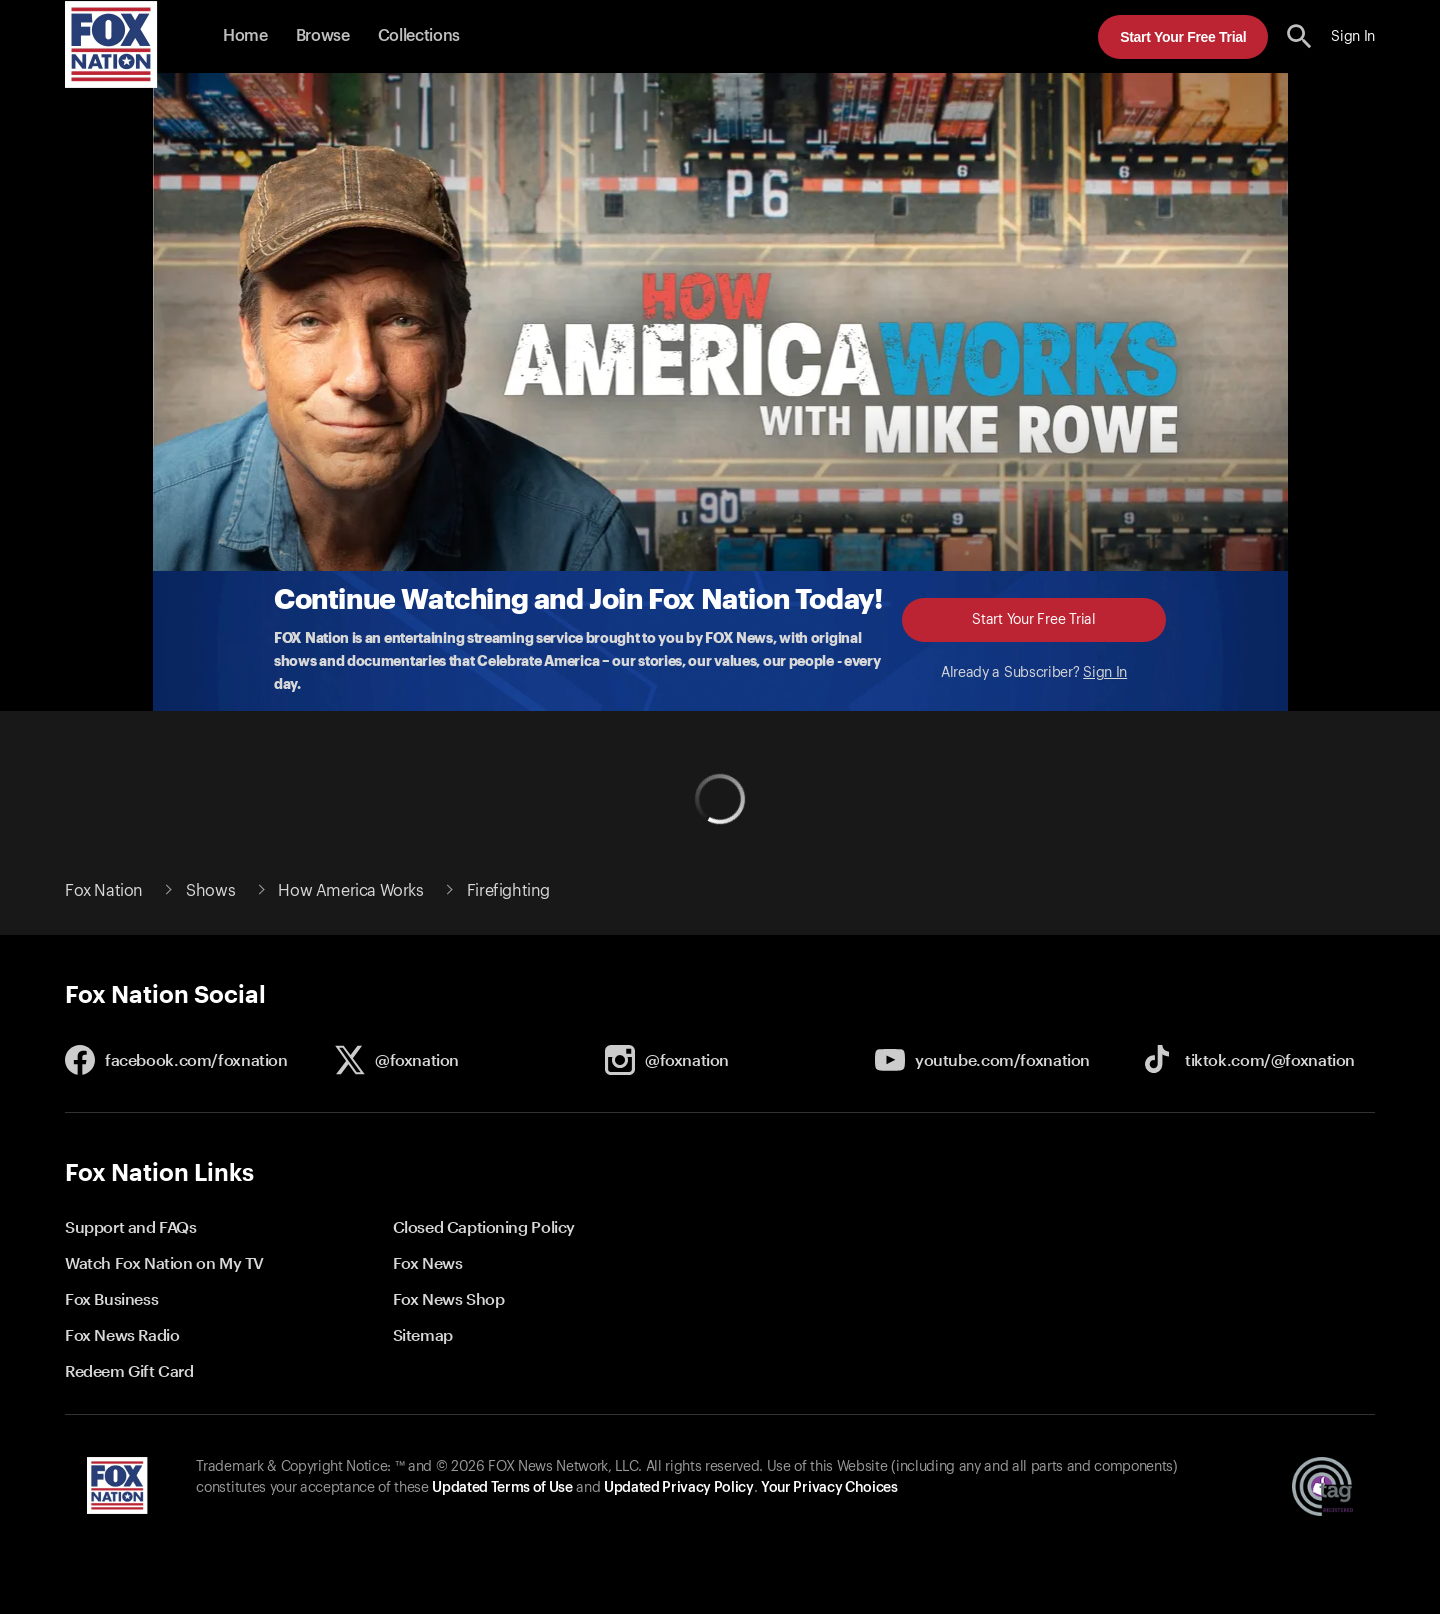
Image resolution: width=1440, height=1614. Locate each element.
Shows (210, 891)
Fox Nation (104, 891)
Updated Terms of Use (502, 1488)
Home (245, 36)
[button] (1299, 36)
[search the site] (1299, 36)
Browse (323, 36)
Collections (419, 36)
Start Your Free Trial (1183, 37)
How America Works (350, 891)
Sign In (1105, 673)
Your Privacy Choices (829, 1488)
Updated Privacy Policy (679, 1488)
